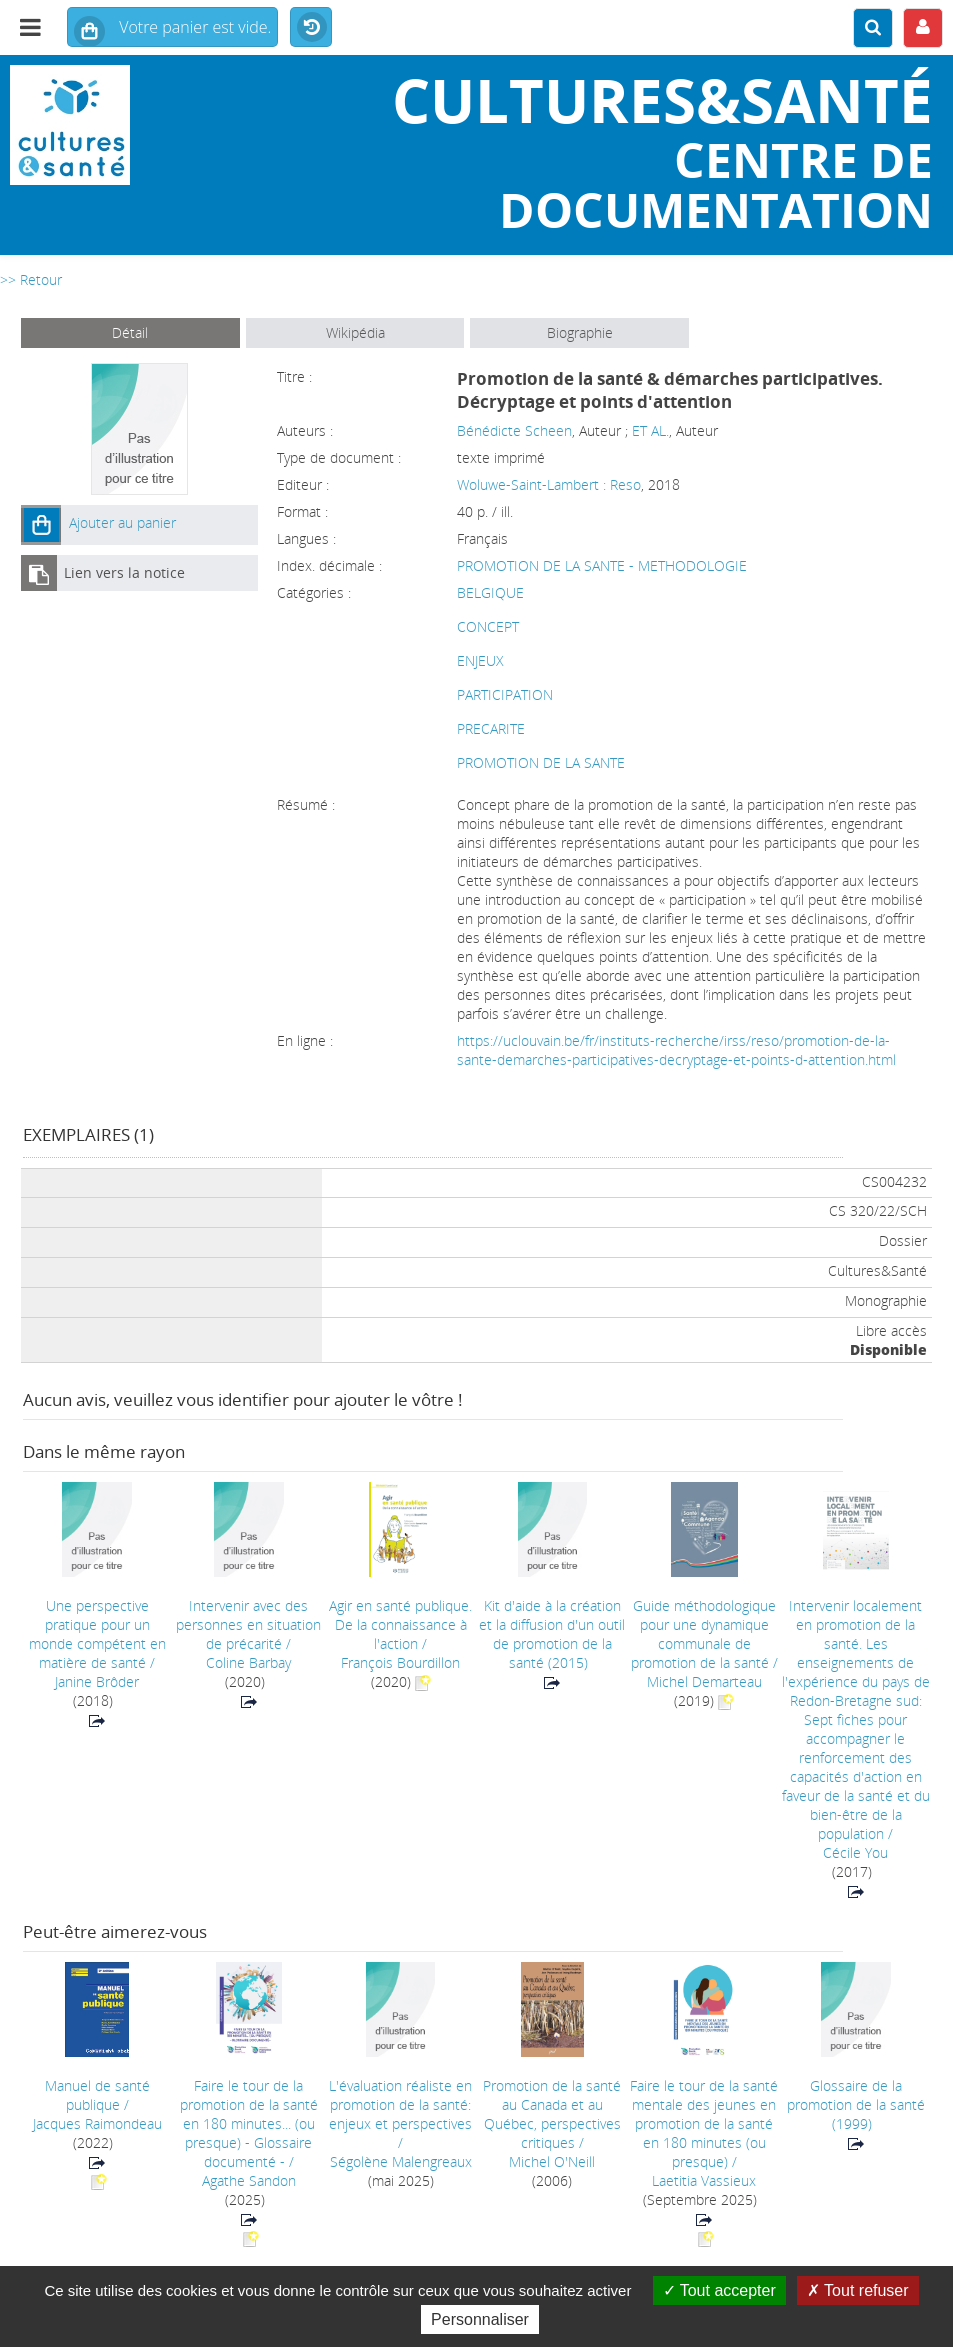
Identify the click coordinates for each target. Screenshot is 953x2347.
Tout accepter (719, 2290)
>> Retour (31, 279)
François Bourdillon (400, 1662)
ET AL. (650, 430)
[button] (41, 525)
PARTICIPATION (505, 694)
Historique (311, 28)
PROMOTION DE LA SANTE (541, 762)
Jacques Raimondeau (97, 2123)
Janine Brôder (97, 1681)
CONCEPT (488, 626)
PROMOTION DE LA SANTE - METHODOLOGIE (602, 565)
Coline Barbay (248, 1662)
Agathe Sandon (249, 2180)
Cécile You (855, 1852)
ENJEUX (480, 660)
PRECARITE (491, 728)
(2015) (552, 1634)
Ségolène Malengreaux (401, 2161)
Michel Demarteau (704, 1681)
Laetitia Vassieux (704, 2180)
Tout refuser (858, 2290)
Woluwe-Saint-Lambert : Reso (549, 484)
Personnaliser (480, 2319)
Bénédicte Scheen (514, 430)
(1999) (856, 2104)
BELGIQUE (490, 592)
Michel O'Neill (552, 2161)
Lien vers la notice (124, 572)
